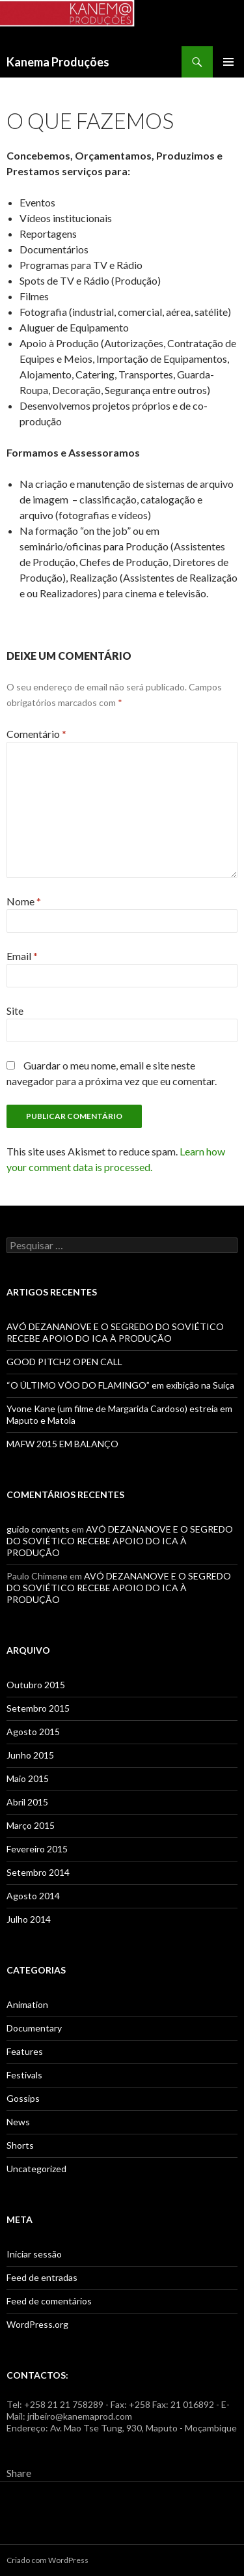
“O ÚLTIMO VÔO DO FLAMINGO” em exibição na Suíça (120, 1385)
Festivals (24, 2074)
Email (22, 956)
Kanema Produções (58, 62)
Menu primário (228, 62)
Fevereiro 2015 (37, 1848)
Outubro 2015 (36, 1684)
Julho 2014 (29, 1919)
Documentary (34, 2027)
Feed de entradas (42, 2277)
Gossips (23, 2098)
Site (15, 1010)
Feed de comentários (49, 2300)
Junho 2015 (30, 1755)
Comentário (36, 734)
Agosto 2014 (33, 1895)
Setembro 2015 (38, 1708)
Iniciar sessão (34, 2253)
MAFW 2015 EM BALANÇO (62, 1443)
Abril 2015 (27, 1801)
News (18, 2121)
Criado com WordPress (47, 2560)
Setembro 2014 (38, 1872)
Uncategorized (36, 2168)
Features (25, 2051)
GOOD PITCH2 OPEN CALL (64, 1361)
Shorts (20, 2145)
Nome (24, 901)
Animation (27, 2004)
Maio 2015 (28, 1778)
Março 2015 (31, 1825)
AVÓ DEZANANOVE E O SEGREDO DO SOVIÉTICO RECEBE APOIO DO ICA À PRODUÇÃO (115, 1332)
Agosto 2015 (33, 1731)
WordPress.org (37, 2324)
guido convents (38, 1529)
